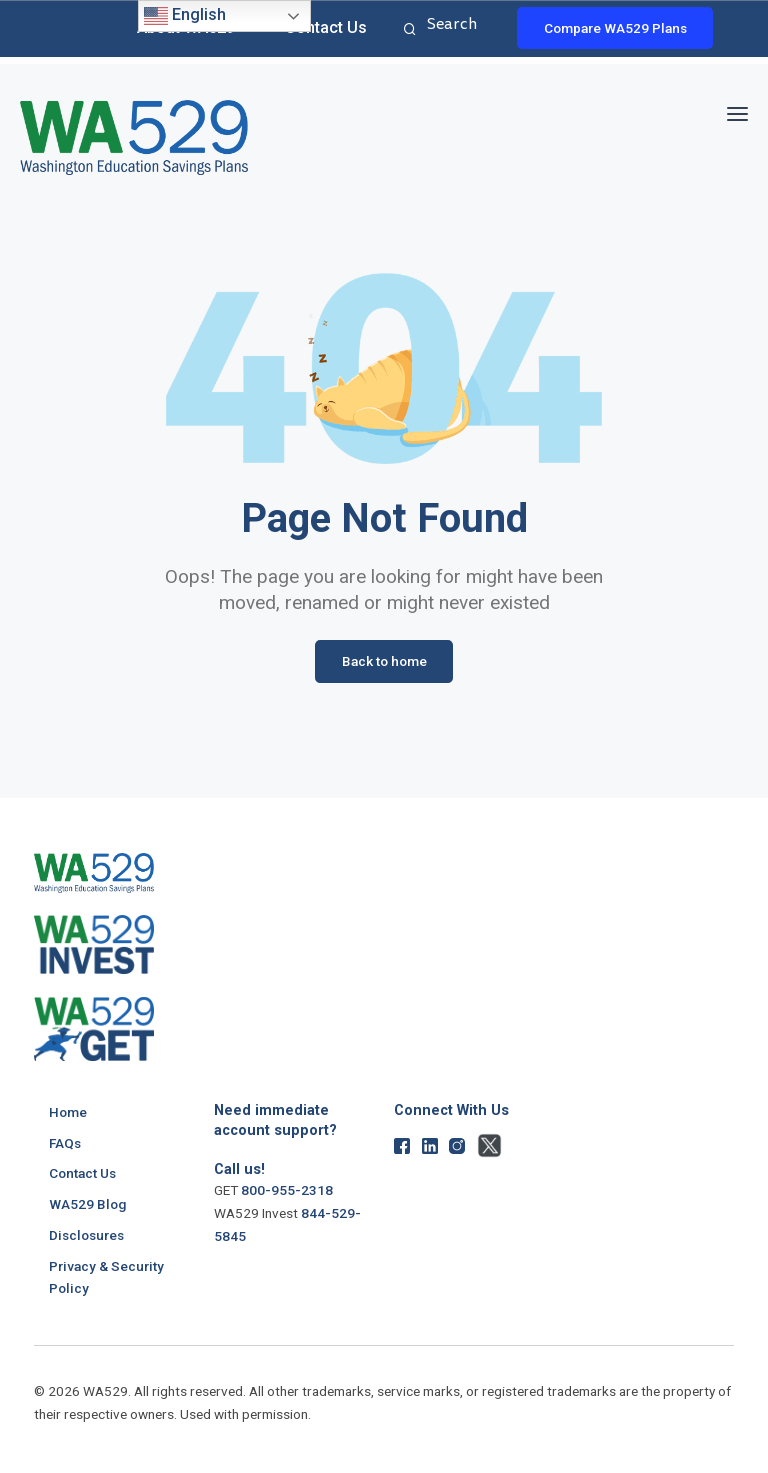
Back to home (384, 661)
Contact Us (326, 27)
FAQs (65, 1142)
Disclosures (86, 1234)
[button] (738, 110)
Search (407, 30)
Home (68, 1112)
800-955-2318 (287, 1190)
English (185, 16)
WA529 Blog (87, 1204)
